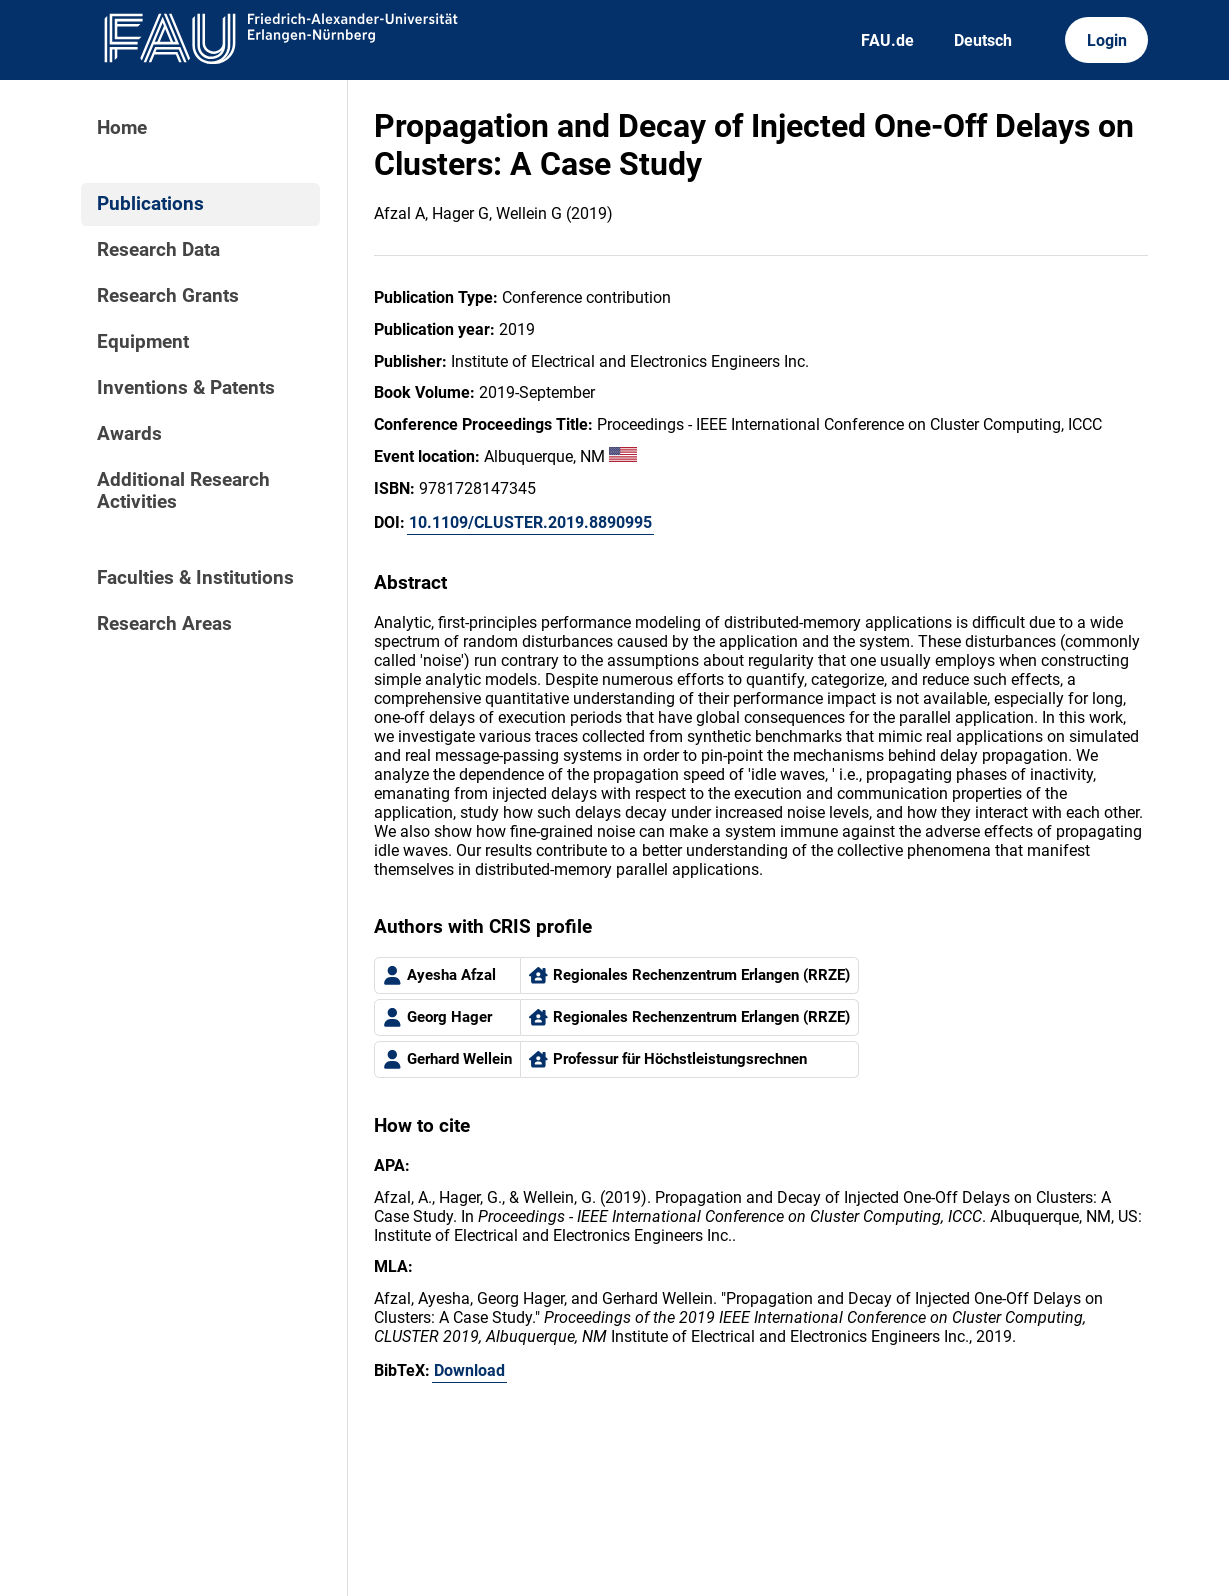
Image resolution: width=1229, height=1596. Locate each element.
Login (1107, 40)
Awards (129, 434)
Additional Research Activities (183, 491)
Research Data (158, 250)
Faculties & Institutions (195, 578)
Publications (150, 204)
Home (122, 128)
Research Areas (164, 624)
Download (469, 1370)
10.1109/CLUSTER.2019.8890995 (530, 522)
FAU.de (887, 40)
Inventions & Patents (186, 388)
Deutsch (983, 40)
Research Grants (168, 296)
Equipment (143, 342)
